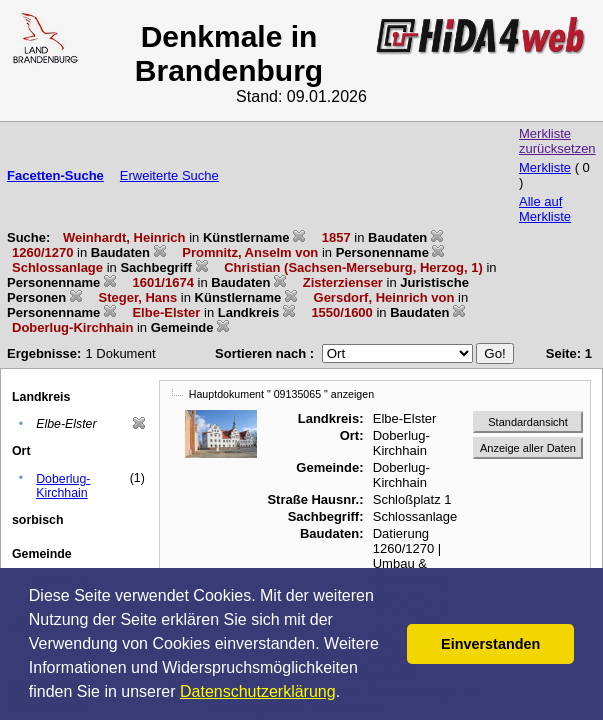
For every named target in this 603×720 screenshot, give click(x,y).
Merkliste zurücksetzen (557, 141)
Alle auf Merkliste (545, 209)
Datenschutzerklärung (258, 691)
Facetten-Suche (55, 175)
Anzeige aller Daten (528, 448)
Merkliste (545, 167)
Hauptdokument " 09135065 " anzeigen (281, 394)
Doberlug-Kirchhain (63, 486)
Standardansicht (528, 422)
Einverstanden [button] (490, 644)
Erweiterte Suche (169, 175)
